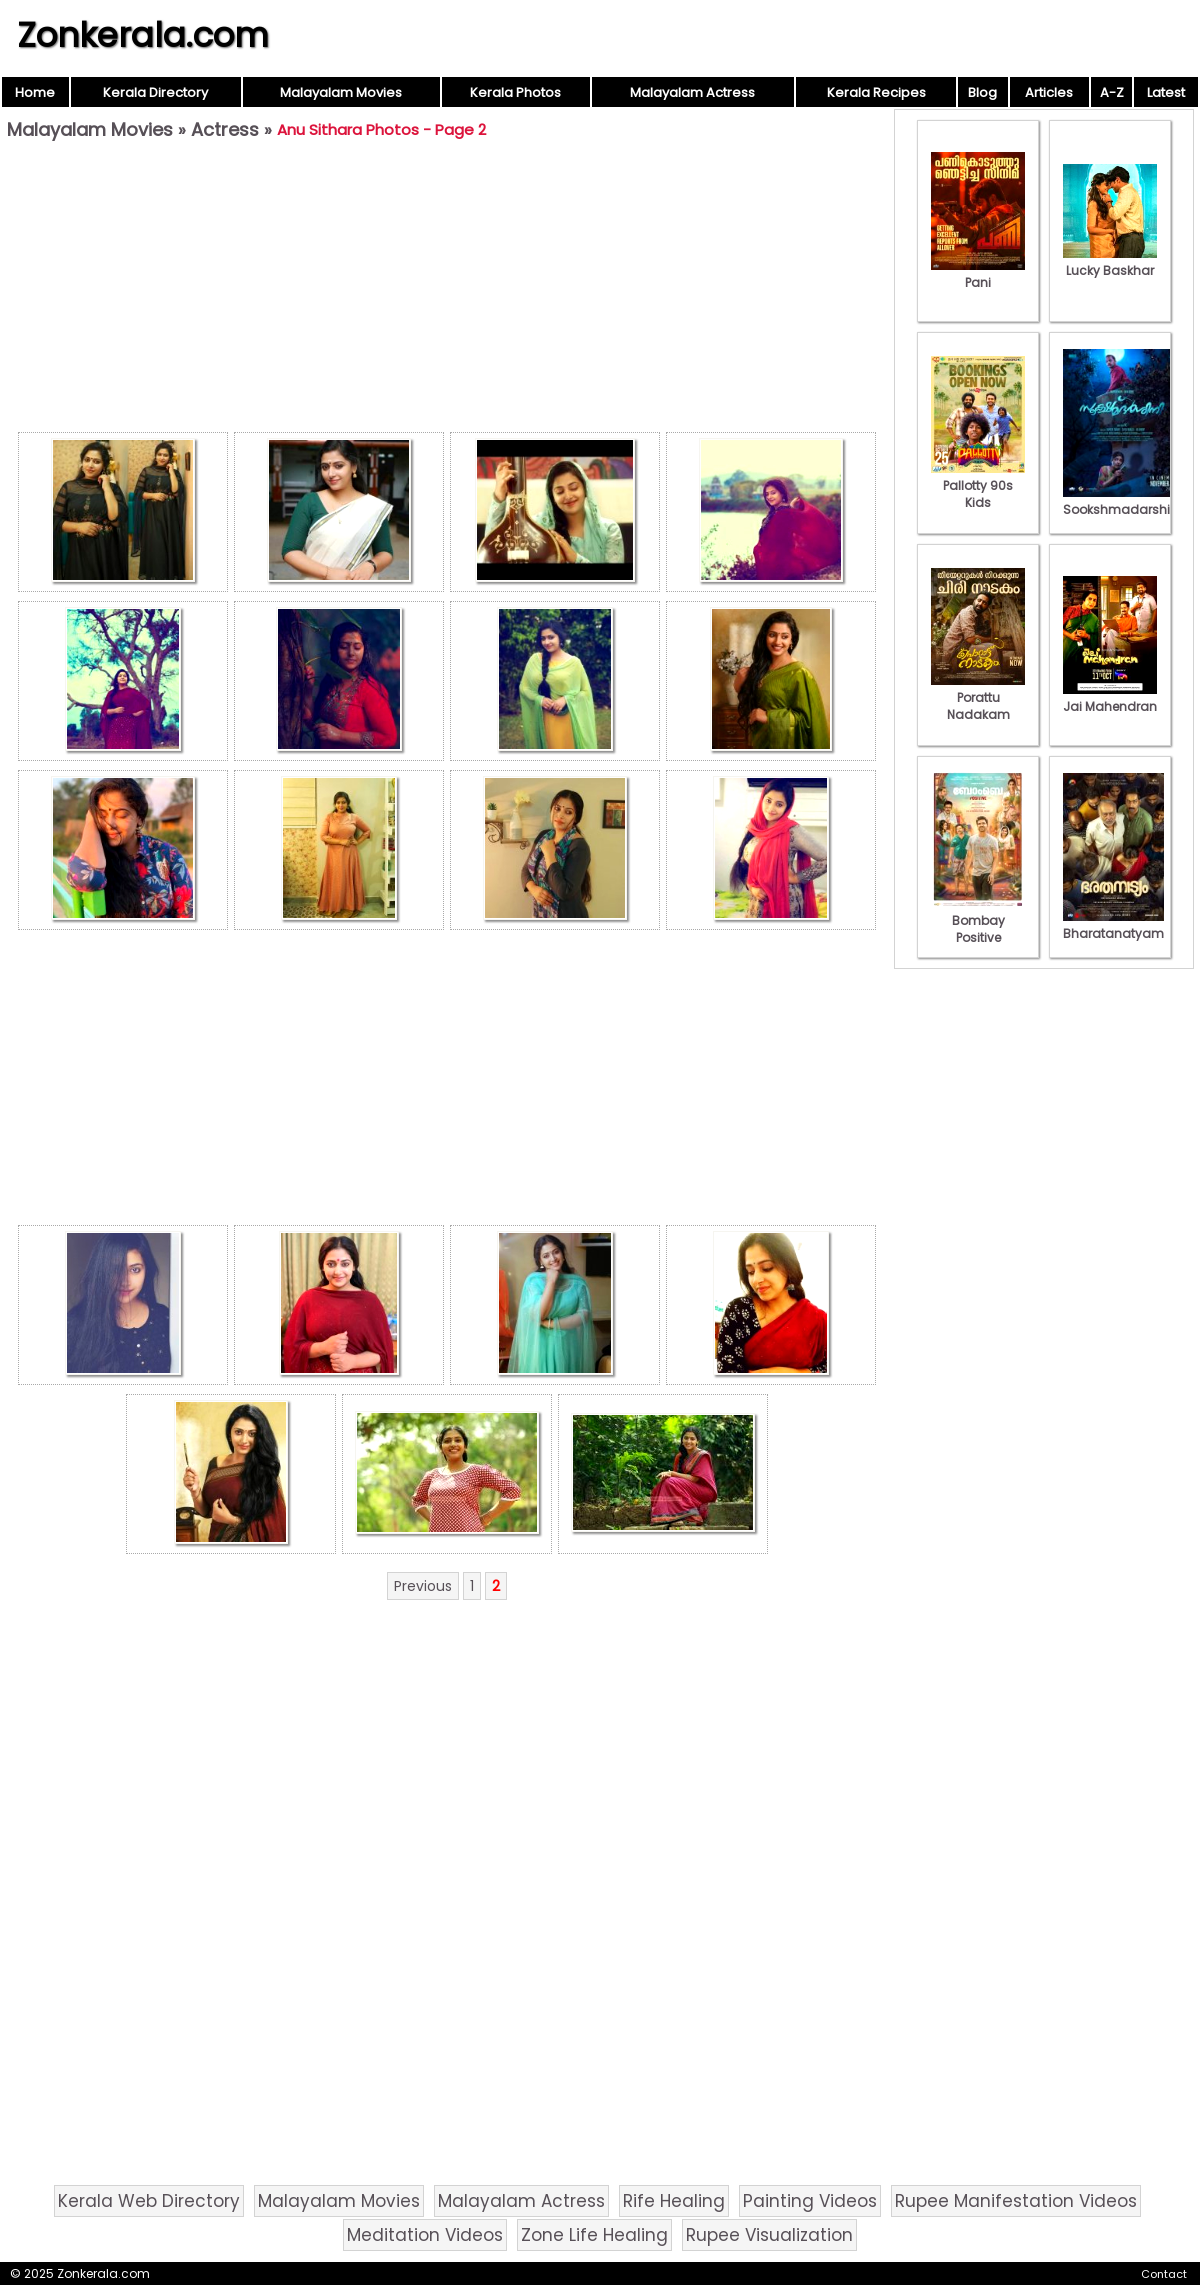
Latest (1166, 92)
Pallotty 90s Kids (978, 485)
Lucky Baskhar (1110, 262)
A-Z (1112, 92)
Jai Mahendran (1110, 698)
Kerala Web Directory (149, 2201)
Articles (1049, 92)
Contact (1164, 2274)
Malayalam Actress (692, 92)
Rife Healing (674, 2201)
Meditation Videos (425, 2235)
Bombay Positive (978, 920)
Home (35, 92)
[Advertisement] (447, 291)
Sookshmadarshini (1122, 501)
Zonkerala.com (143, 35)
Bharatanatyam (1113, 925)
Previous (423, 1586)
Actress (225, 129)
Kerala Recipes (876, 92)
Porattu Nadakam (978, 697)
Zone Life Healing (594, 2235)
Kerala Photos (515, 92)
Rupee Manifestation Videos (1016, 2201)
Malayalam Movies (341, 92)
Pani (978, 274)
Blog (982, 92)
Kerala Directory (155, 92)
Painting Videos (810, 2201)
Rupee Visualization (769, 2235)
